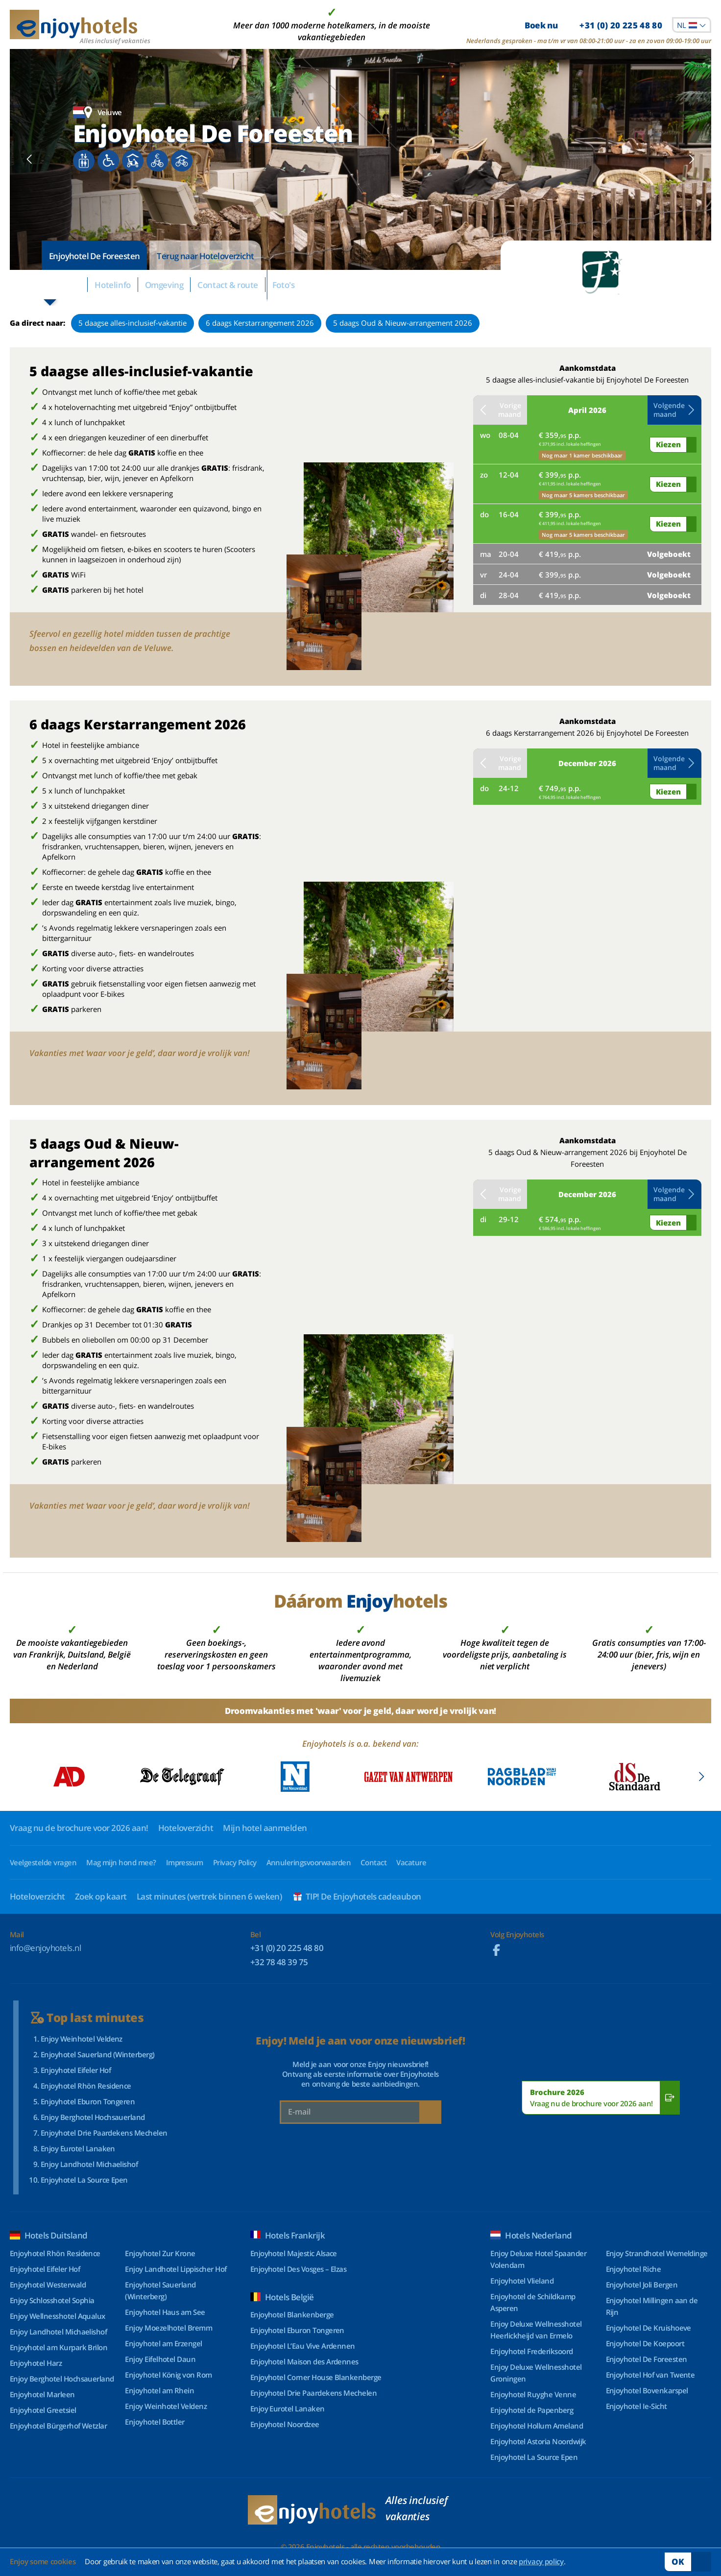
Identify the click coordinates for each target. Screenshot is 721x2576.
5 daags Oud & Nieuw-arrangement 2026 (402, 323)
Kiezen (668, 444)
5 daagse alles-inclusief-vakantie (132, 323)
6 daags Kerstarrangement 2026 (260, 323)
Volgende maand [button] (674, 410)
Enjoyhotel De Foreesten (94, 256)
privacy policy (541, 2561)
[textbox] (691, 25)
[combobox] (691, 25)
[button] (29, 160)
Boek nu (593, 25)
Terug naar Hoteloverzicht (205, 256)
